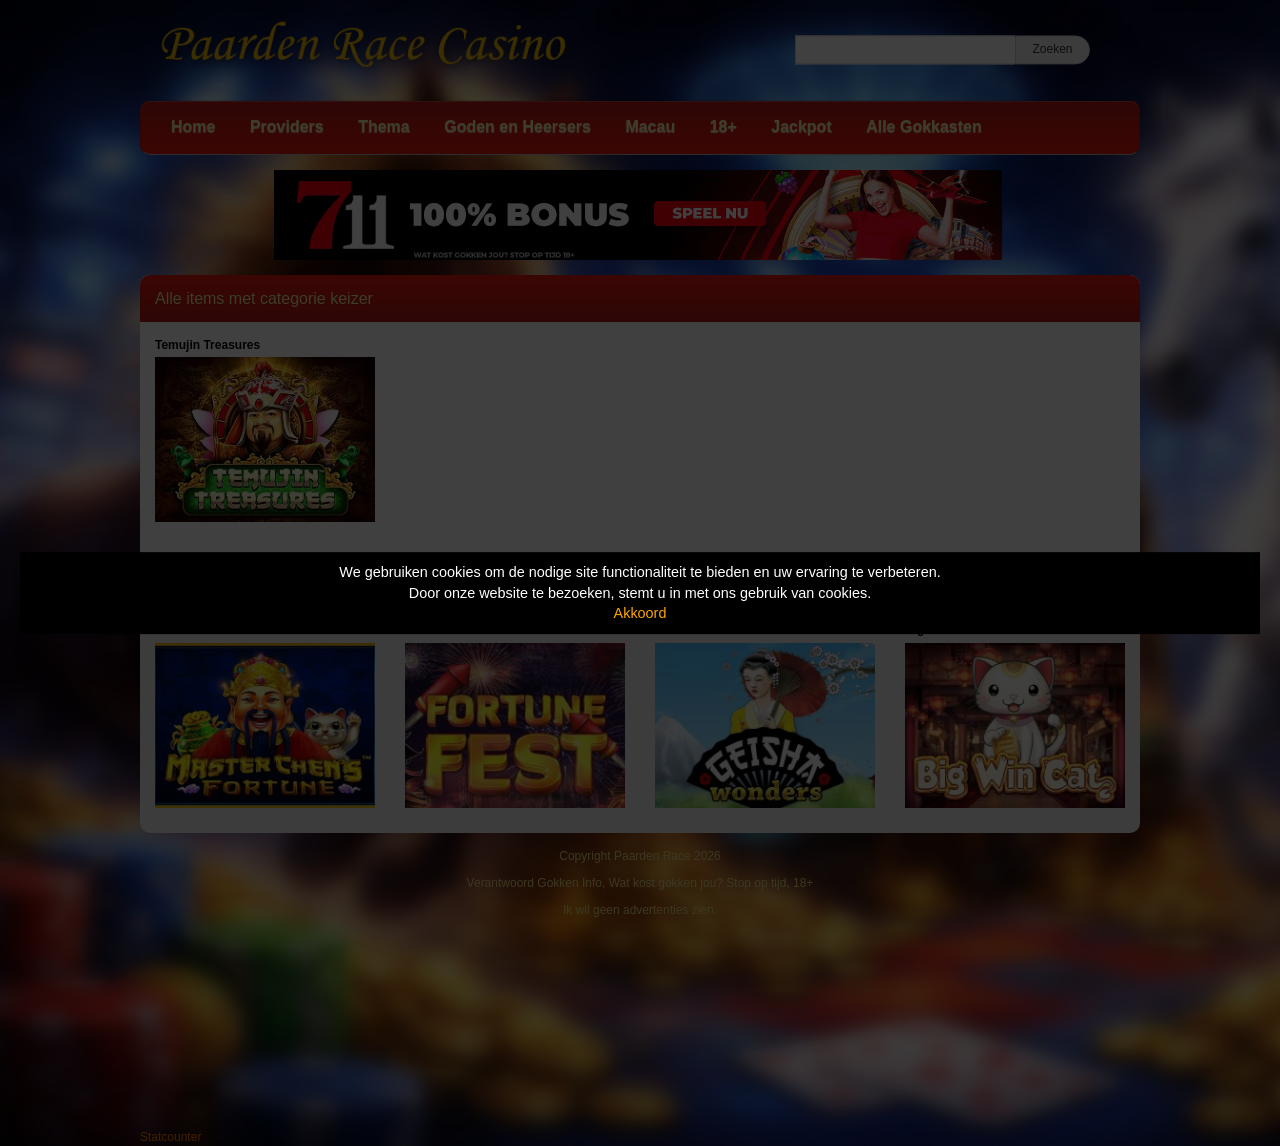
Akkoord (640, 613)
